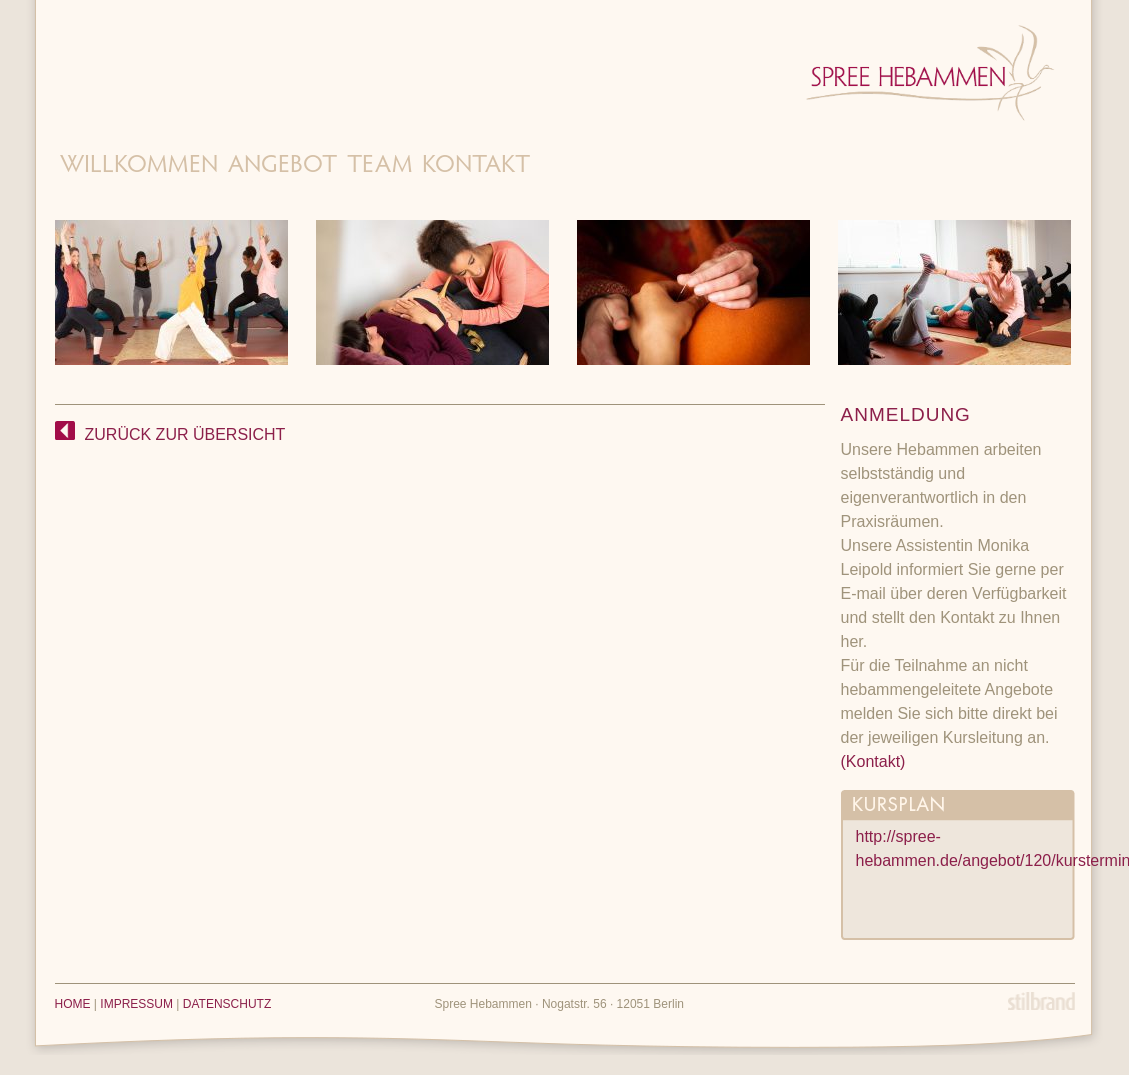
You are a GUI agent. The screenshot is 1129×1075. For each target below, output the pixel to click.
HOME (73, 1004)
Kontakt (476, 166)
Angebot (282, 166)
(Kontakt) (873, 761)
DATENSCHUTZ (227, 1004)
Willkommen (139, 166)
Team (379, 166)
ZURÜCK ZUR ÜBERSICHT (170, 434)
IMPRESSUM (136, 1004)
